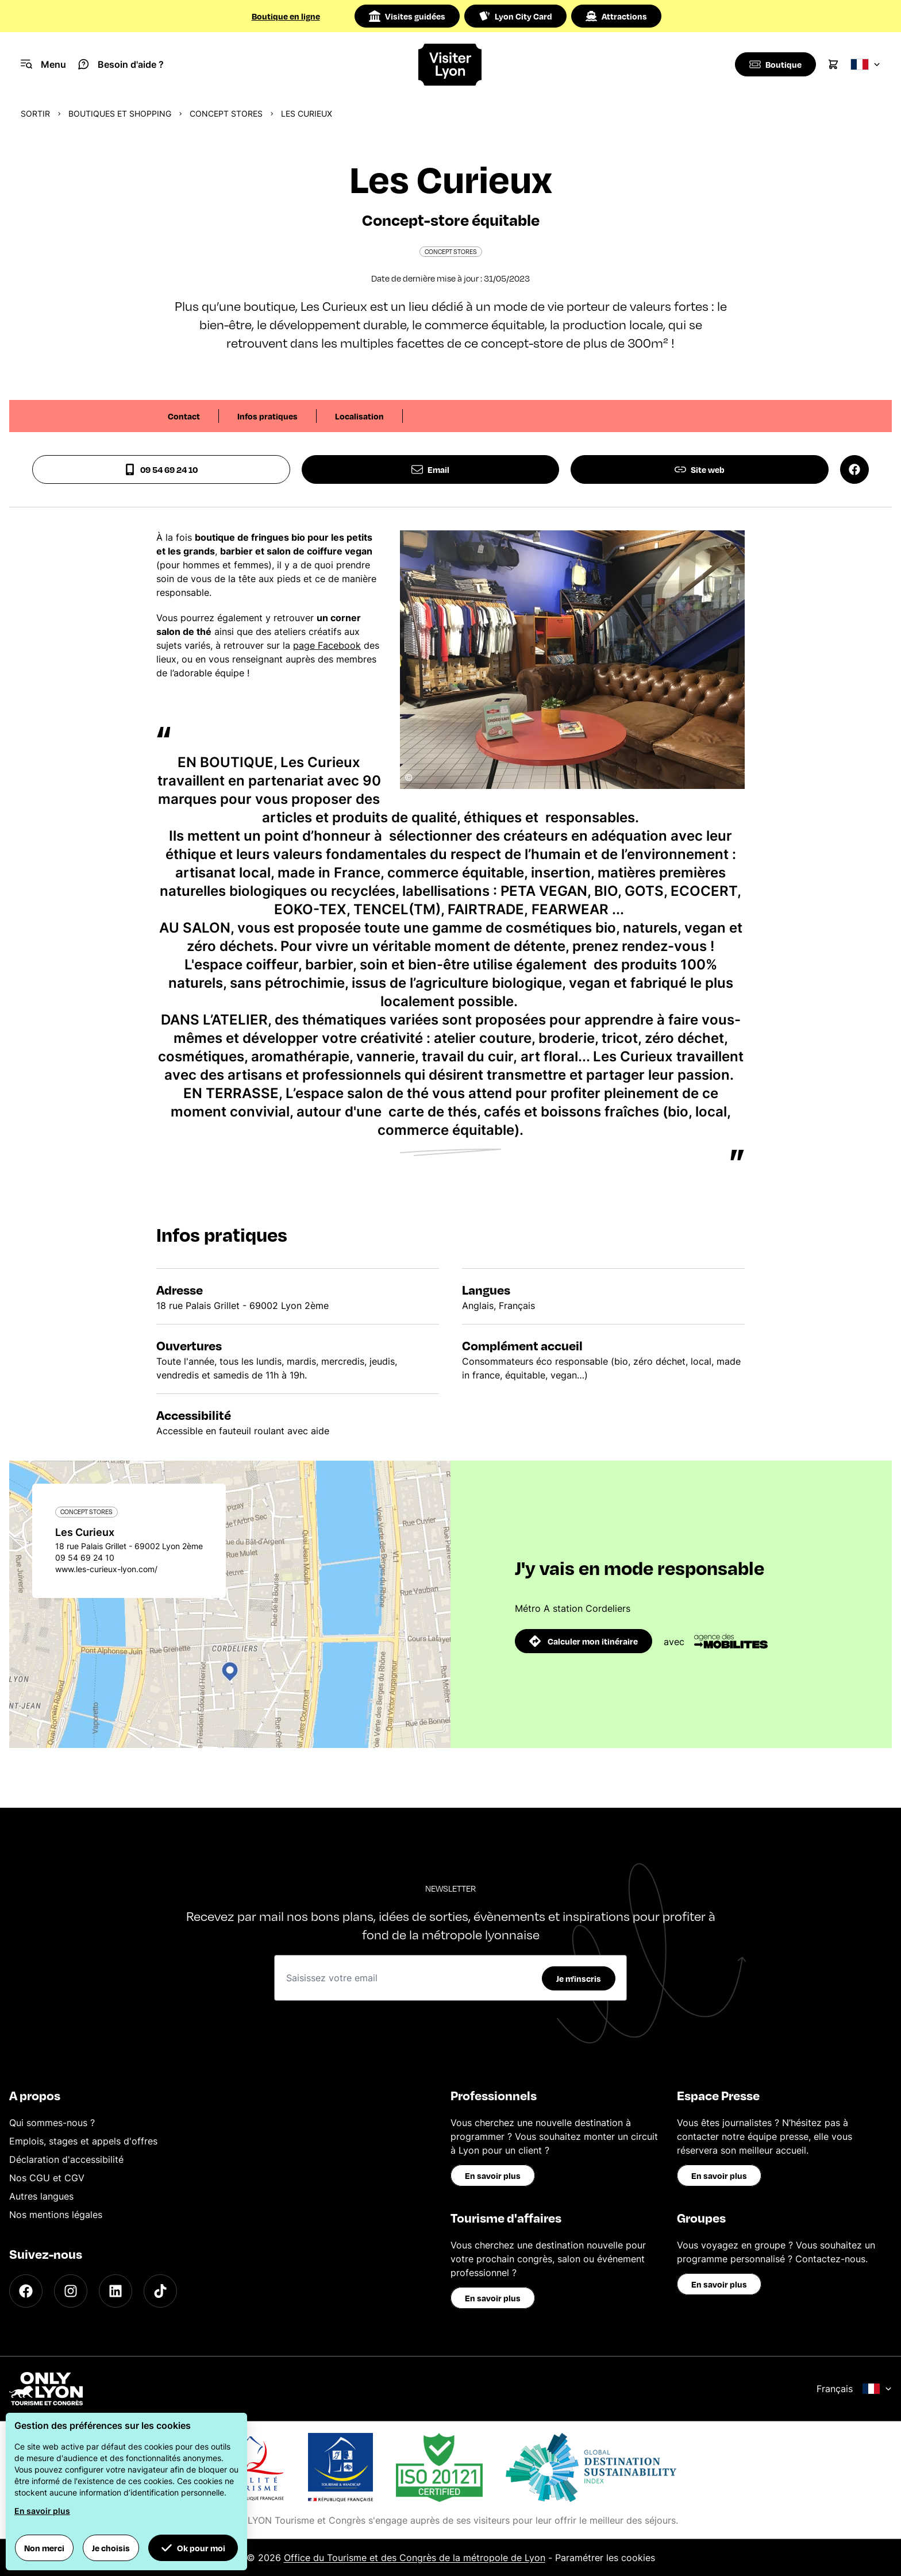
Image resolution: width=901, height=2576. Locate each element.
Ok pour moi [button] (193, 2548)
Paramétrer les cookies (605, 2557)
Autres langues (41, 2196)
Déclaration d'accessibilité (66, 2159)
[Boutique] (774, 64)
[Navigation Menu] (43, 64)
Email (430, 469)
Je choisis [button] (111, 2548)
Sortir (35, 113)
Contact (184, 416)
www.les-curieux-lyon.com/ (106, 1569)
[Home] (450, 65)
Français (854, 2388)
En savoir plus (493, 2175)
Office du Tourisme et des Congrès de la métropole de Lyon (414, 2557)
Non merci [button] (44, 2548)
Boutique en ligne (286, 16)
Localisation (359, 416)
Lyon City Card (515, 16)
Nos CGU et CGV (46, 2178)
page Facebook (327, 645)
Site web (700, 469)
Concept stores (226, 113)
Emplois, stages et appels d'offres (83, 2141)
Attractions (616, 16)
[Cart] (833, 64)
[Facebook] (26, 2291)
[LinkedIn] (115, 2291)
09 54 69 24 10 (161, 469)
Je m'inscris (578, 1978)
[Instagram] (70, 2291)
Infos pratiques (267, 416)
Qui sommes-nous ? (52, 2122)
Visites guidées (407, 16)
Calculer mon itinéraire (583, 1641)
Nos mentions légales (55, 2214)
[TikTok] (160, 2291)
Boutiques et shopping (119, 113)
